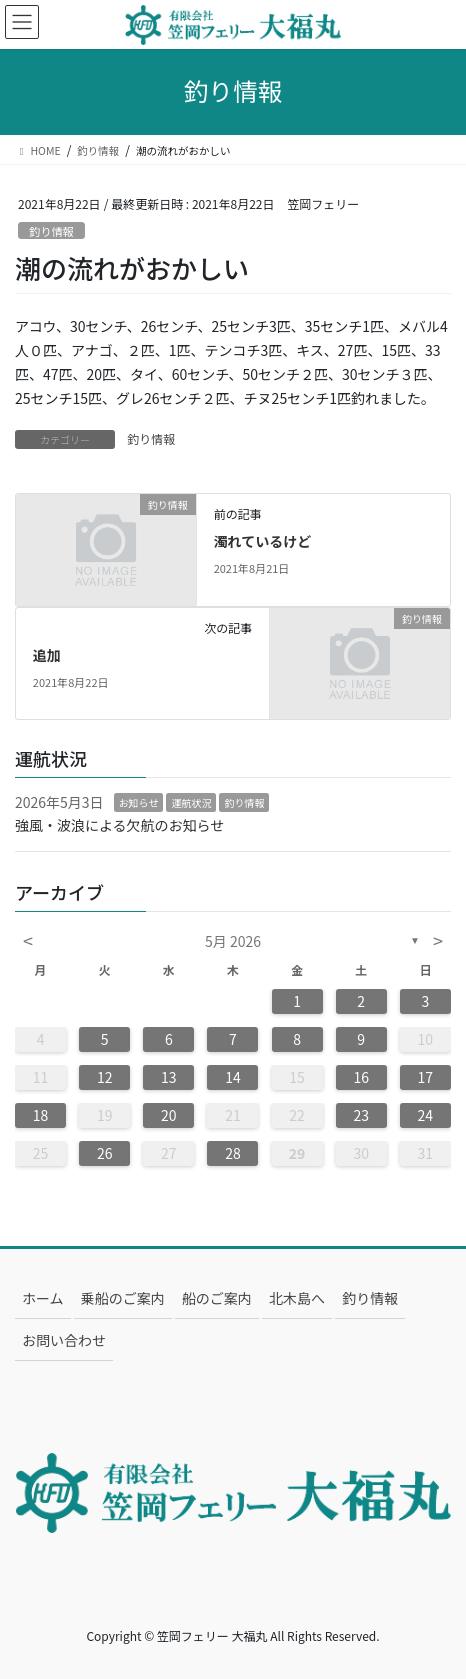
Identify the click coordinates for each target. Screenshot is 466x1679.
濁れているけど (263, 541)
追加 (47, 655)
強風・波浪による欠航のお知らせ (119, 825)
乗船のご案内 (123, 1298)
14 (233, 1077)
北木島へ (297, 1298)
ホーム (43, 1298)
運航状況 (191, 802)
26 (105, 1153)
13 (169, 1077)
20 (169, 1115)
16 (361, 1077)
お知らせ (139, 802)
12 (105, 1077)
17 (426, 1077)
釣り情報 (51, 231)
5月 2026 (233, 941)
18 (41, 1115)
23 (361, 1115)
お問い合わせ (64, 1340)
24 (426, 1115)
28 (233, 1153)
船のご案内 (217, 1298)
